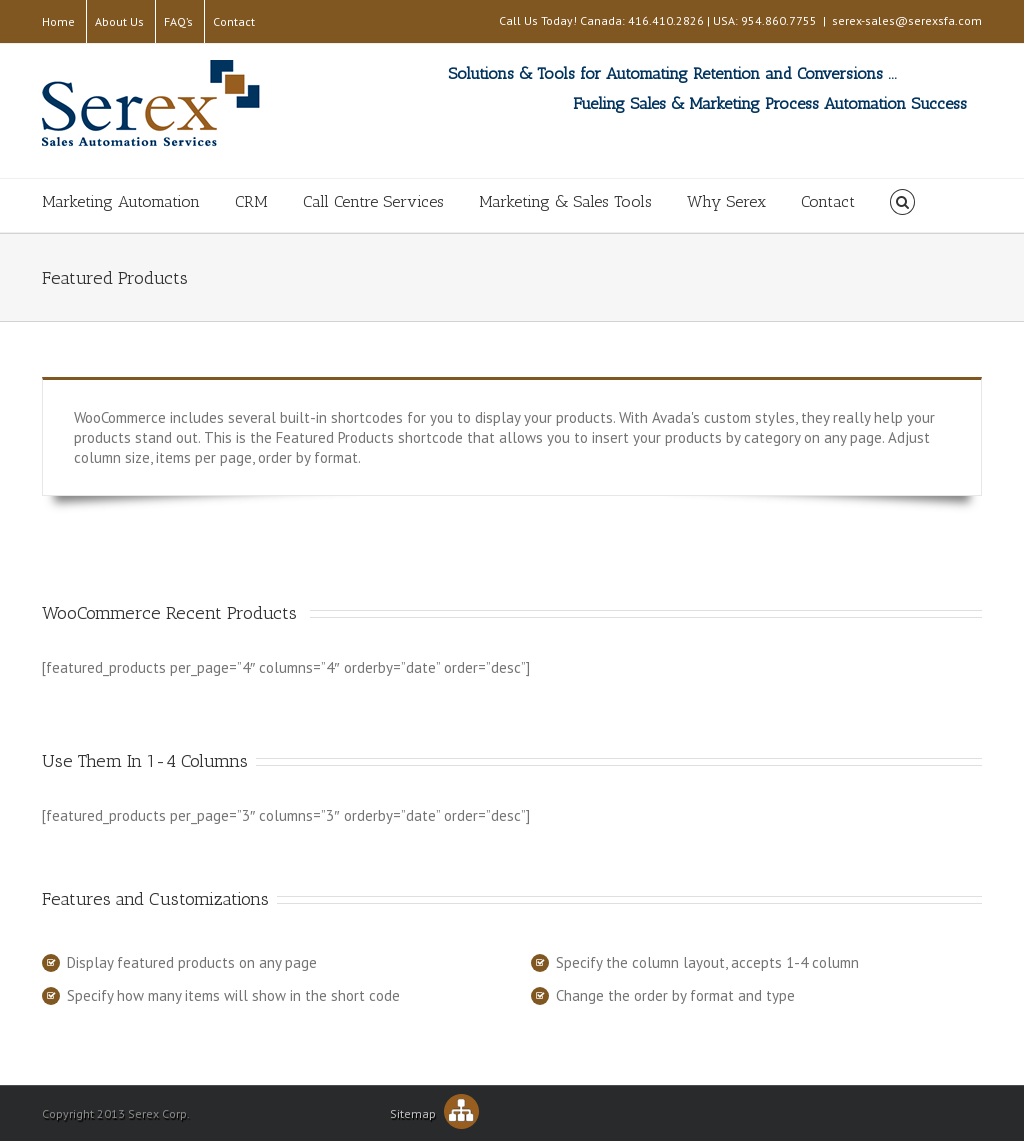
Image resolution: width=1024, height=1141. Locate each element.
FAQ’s (178, 21)
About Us (119, 21)
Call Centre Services (373, 201)
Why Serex (726, 201)
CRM (251, 201)
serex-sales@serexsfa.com (907, 20)
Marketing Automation (121, 201)
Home (58, 21)
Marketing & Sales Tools (565, 201)
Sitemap (434, 1113)
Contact (234, 21)
